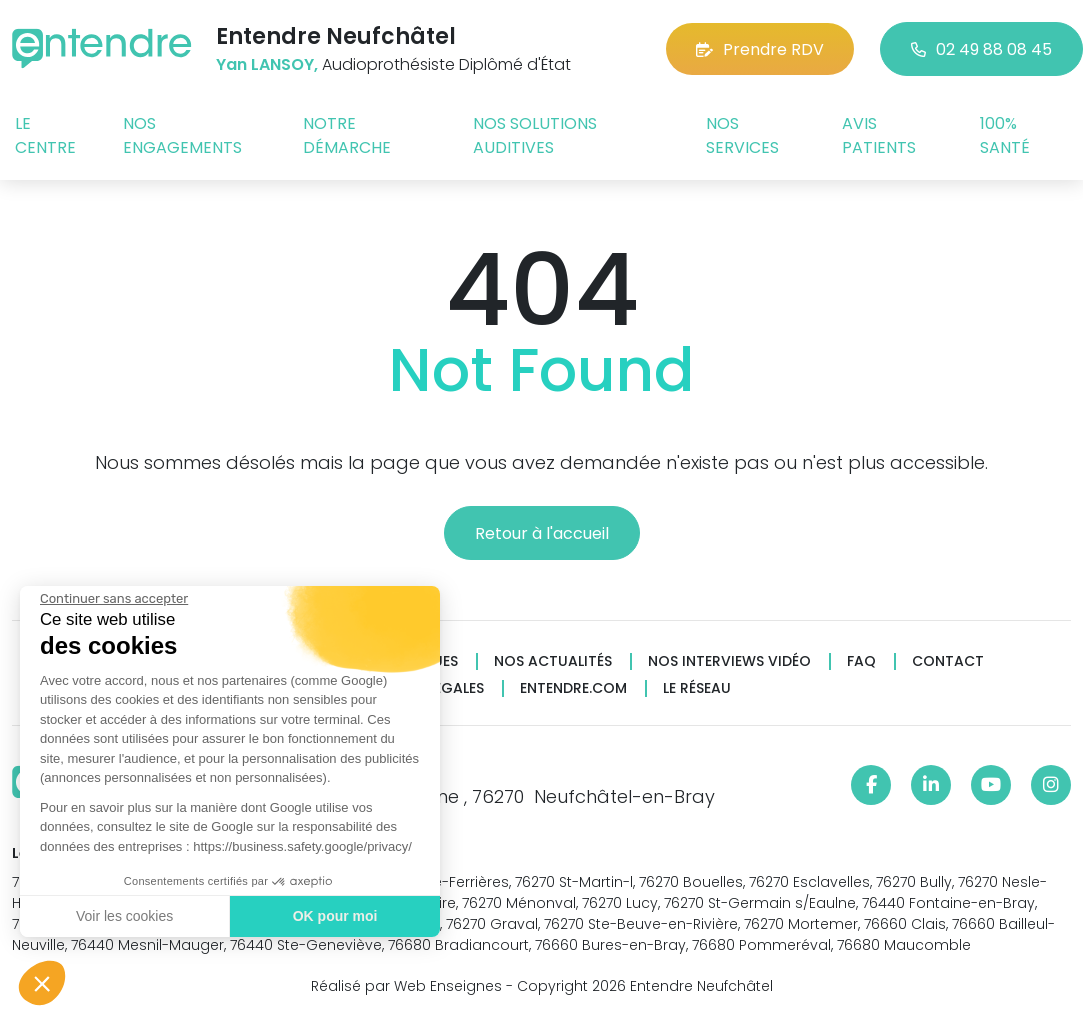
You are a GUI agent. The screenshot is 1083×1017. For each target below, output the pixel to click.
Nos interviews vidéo (729, 661)
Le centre (45, 135)
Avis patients (879, 135)
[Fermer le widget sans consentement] (112, 599)
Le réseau (697, 688)
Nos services (742, 135)
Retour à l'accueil (542, 533)
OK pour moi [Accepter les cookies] (332, 916)
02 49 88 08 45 (981, 49)
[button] (42, 983)
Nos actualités (553, 661)
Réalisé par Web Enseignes (406, 986)
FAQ (861, 661)
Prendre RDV (760, 49)
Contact (948, 661)
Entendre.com (573, 688)
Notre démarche (347, 135)
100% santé (1005, 135)
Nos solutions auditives (535, 135)
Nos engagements (182, 135)
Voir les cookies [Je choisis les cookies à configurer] (122, 916)
